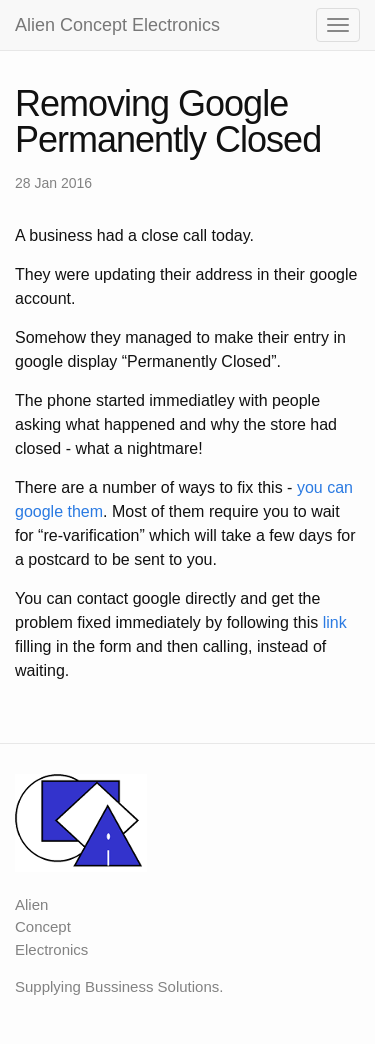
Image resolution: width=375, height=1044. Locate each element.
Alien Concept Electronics (117, 25)
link (335, 622)
